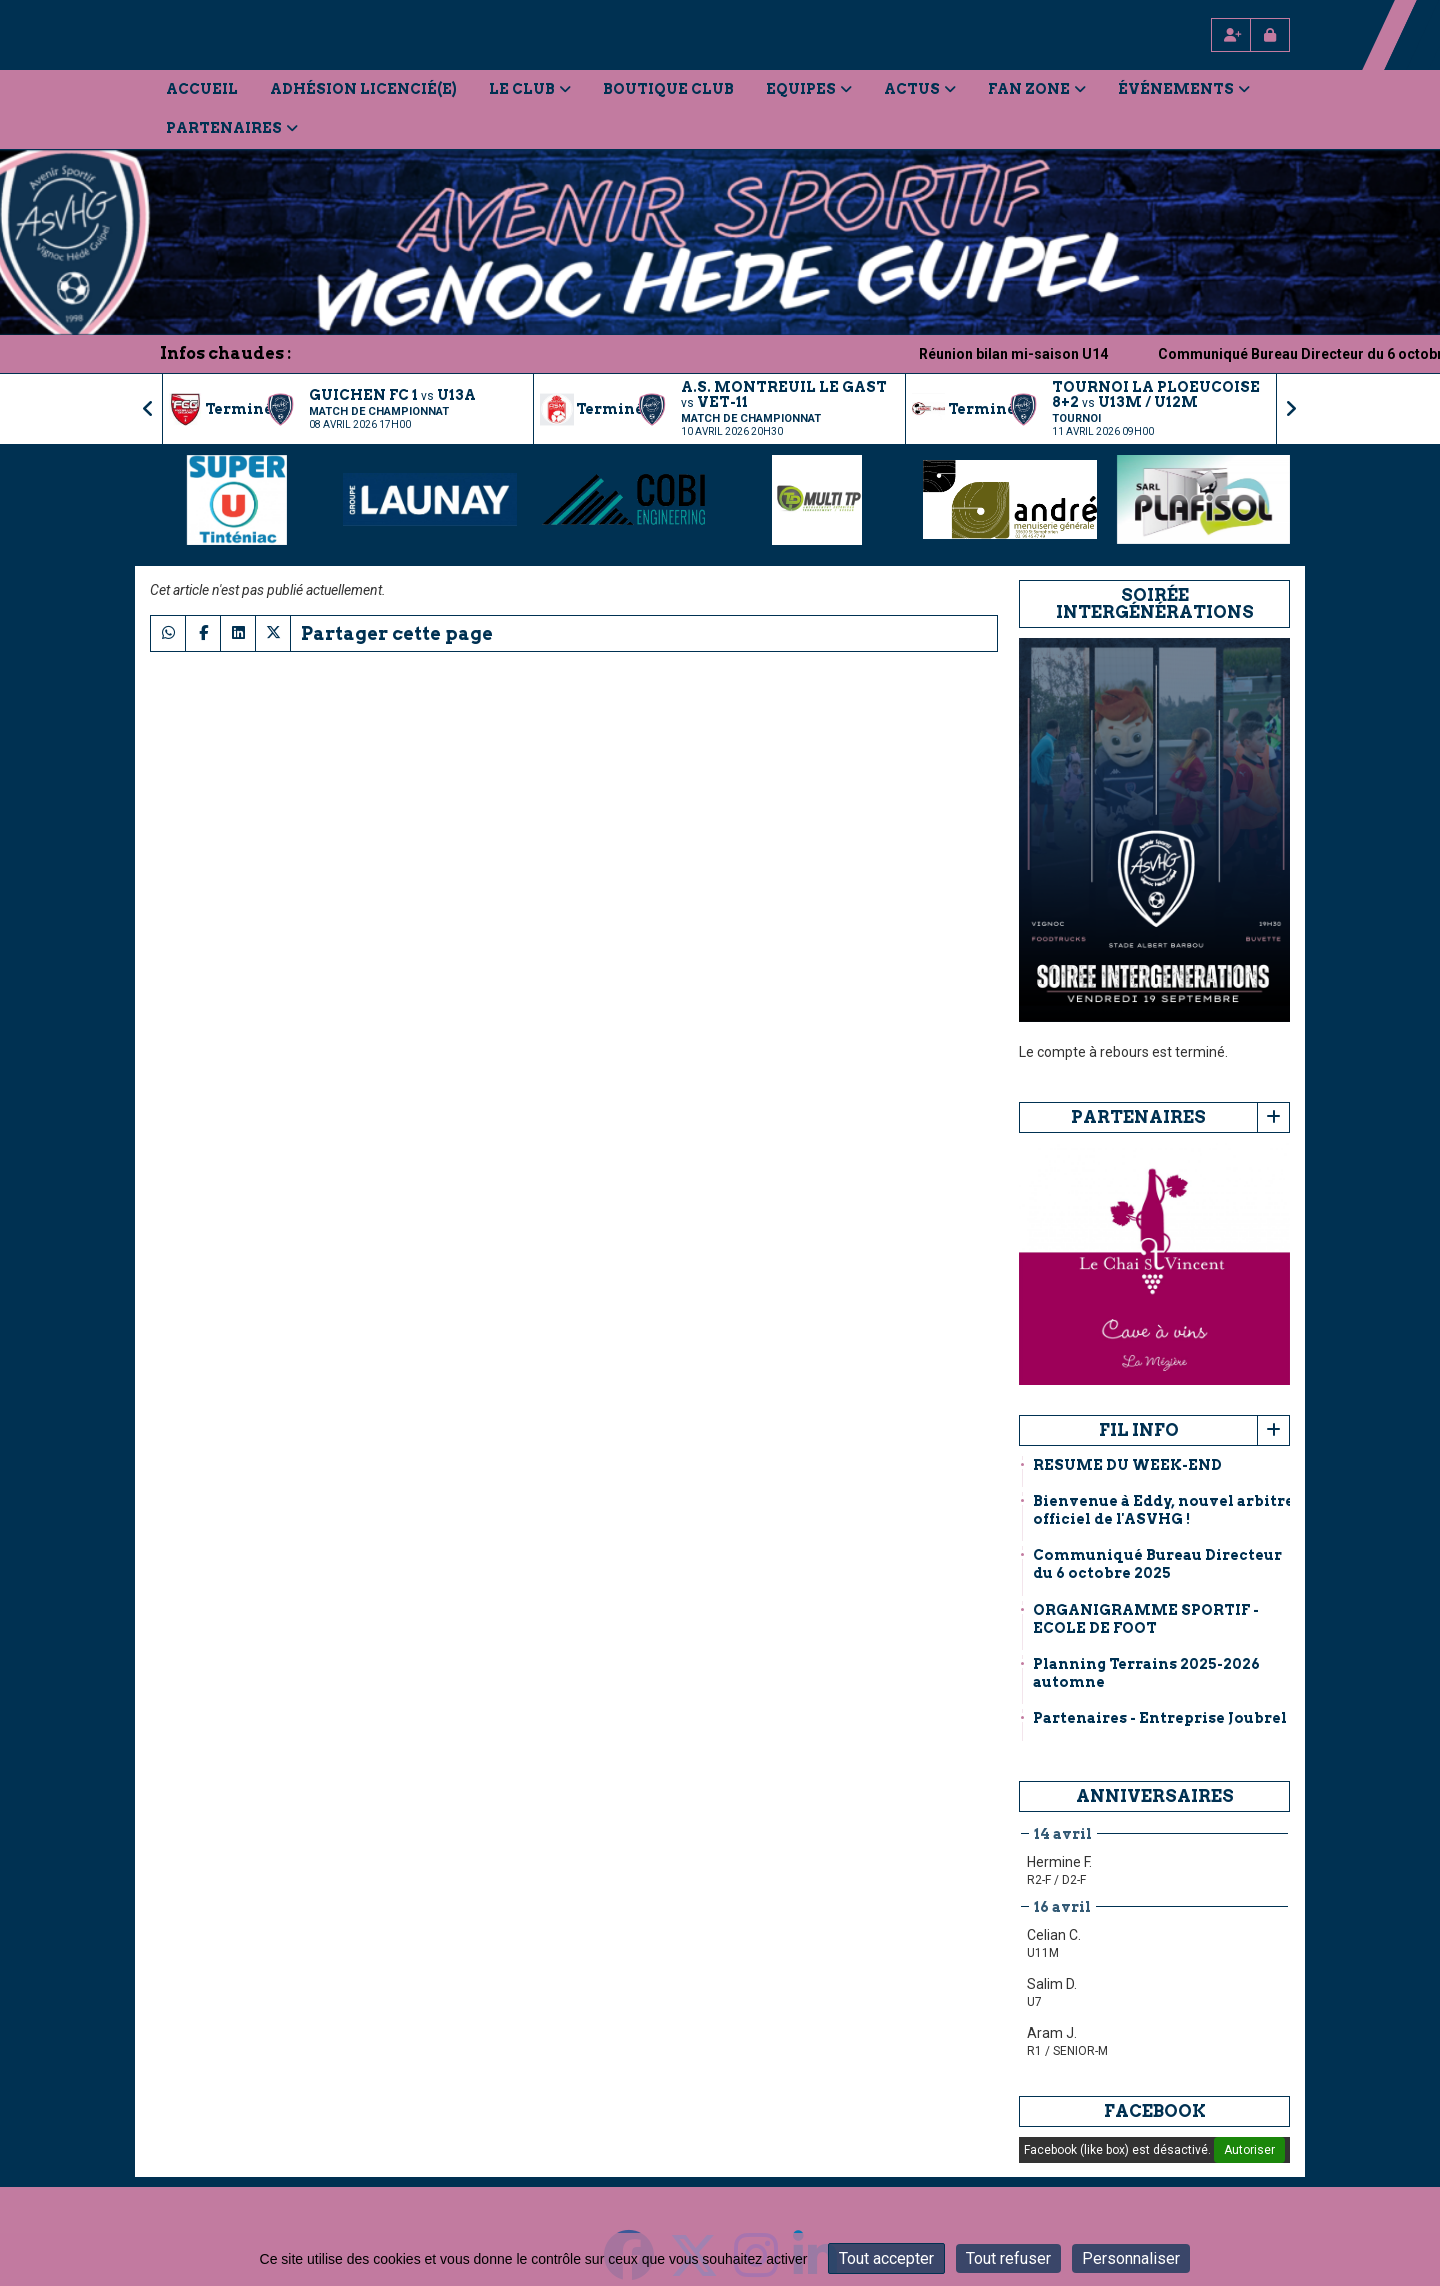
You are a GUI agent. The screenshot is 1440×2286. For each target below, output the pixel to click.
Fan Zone (1037, 89)
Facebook (1155, 2111)
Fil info (1139, 1430)
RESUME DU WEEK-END (1127, 1465)
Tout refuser (1008, 2258)
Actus (920, 89)
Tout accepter (886, 2258)
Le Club (530, 89)
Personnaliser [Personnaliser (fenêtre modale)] (1131, 2258)
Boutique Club (668, 89)
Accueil (202, 89)
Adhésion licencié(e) (363, 89)
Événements (1184, 89)
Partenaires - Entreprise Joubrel (1160, 1718)
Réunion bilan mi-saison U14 (1038, 354)
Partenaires (232, 128)
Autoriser (1249, 2150)
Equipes (809, 89)
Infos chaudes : (225, 353)
